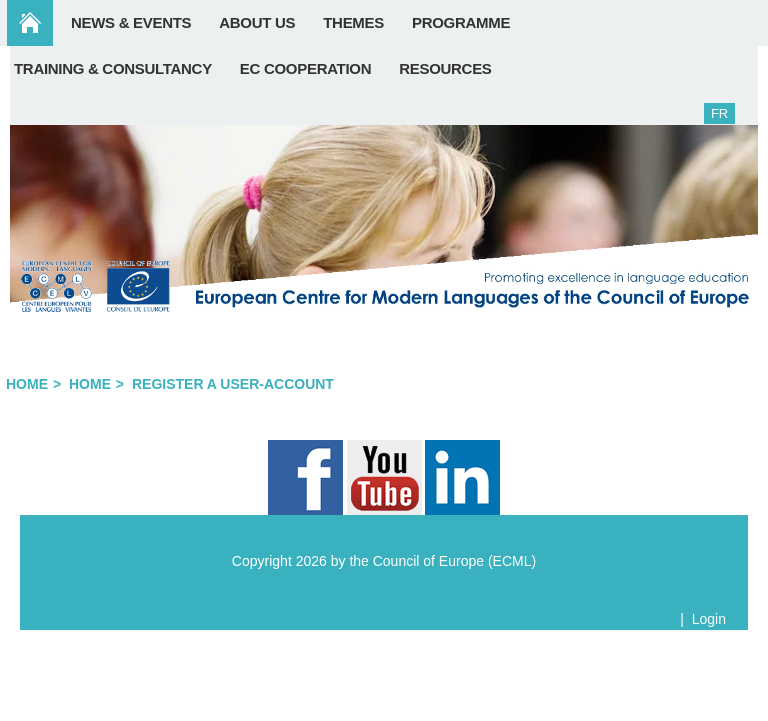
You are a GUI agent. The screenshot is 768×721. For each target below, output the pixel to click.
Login (709, 619)
